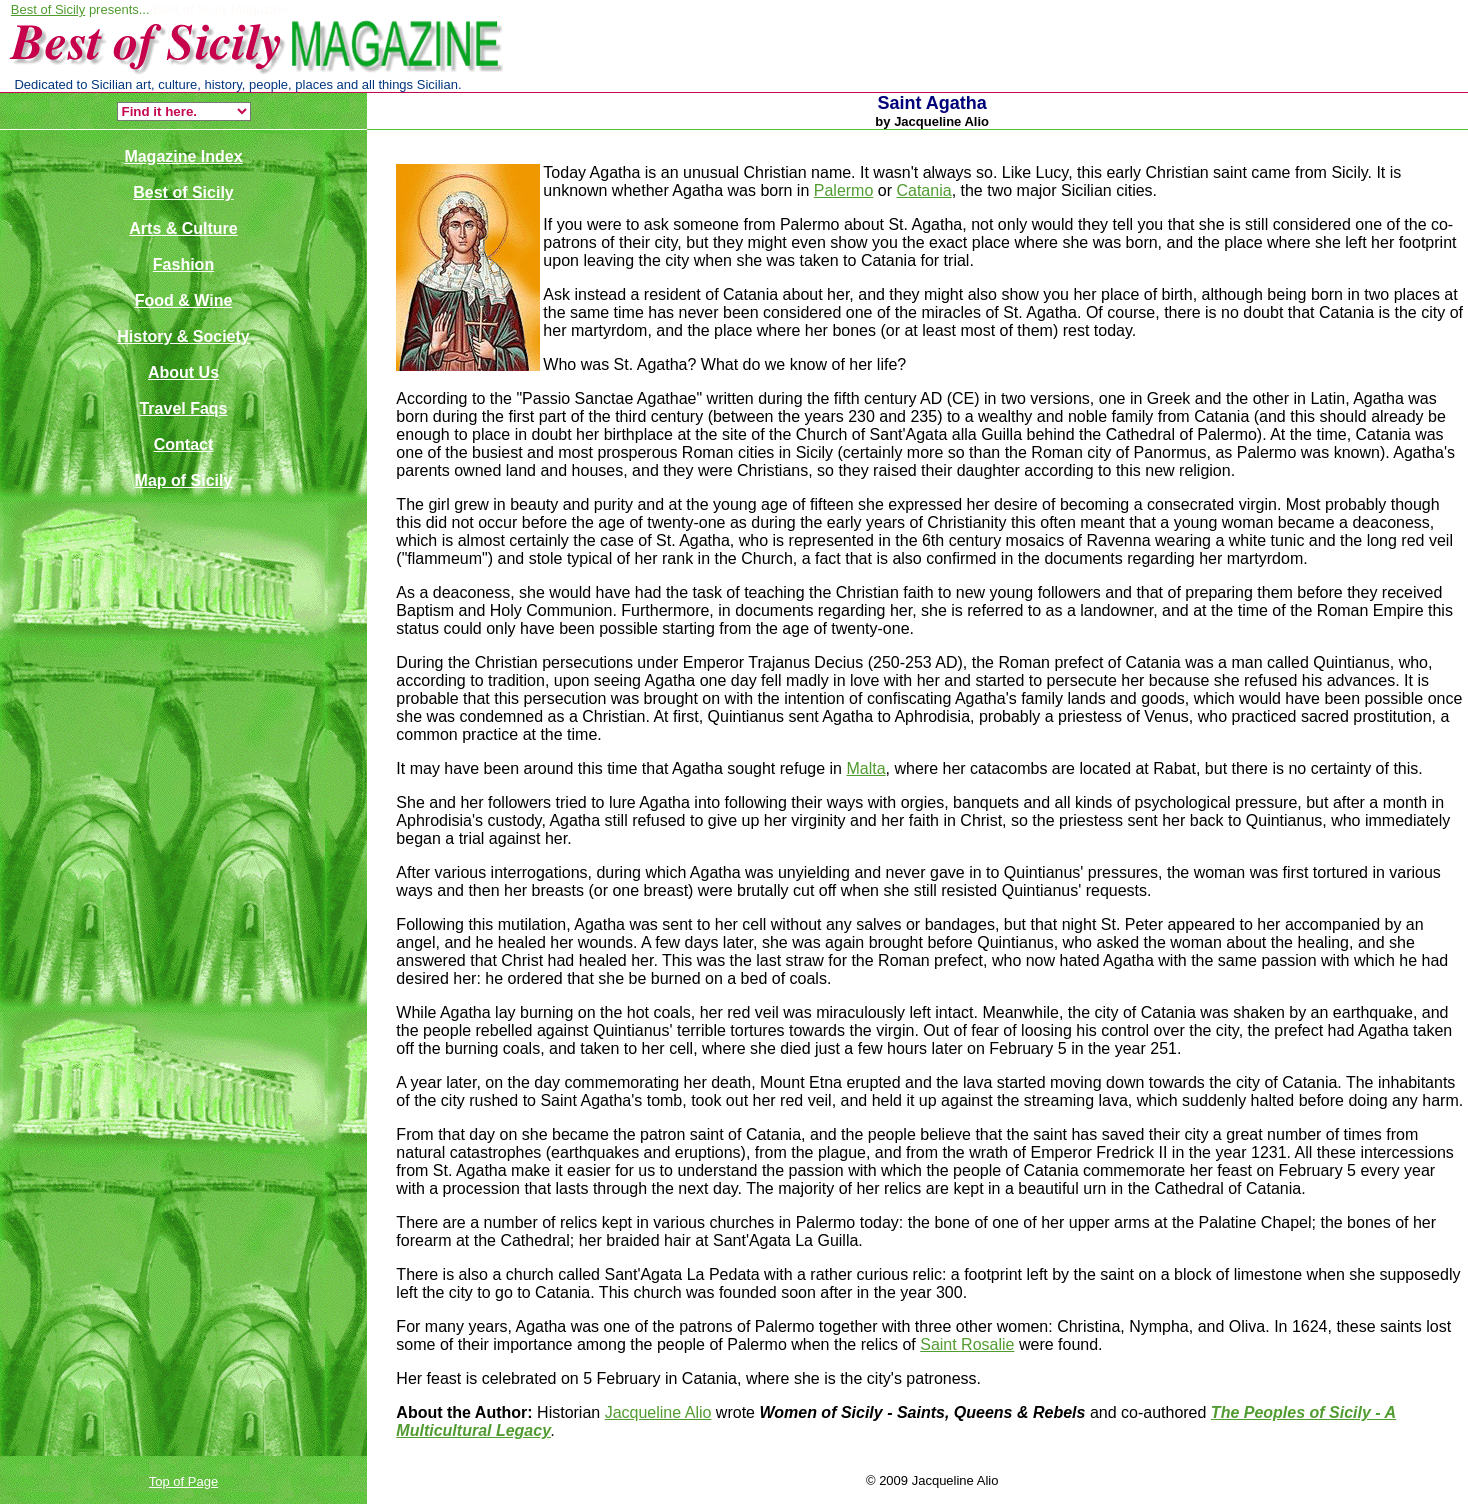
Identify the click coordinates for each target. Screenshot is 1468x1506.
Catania (923, 190)
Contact (184, 444)
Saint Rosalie (967, 1344)
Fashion (183, 264)
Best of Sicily (48, 9)
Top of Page (183, 1481)
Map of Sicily (184, 480)
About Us (183, 372)
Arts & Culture (183, 228)
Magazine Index (183, 156)
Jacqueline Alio (658, 1412)
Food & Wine (184, 300)
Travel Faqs (183, 408)
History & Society (183, 336)
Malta (865, 768)
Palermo (844, 190)
